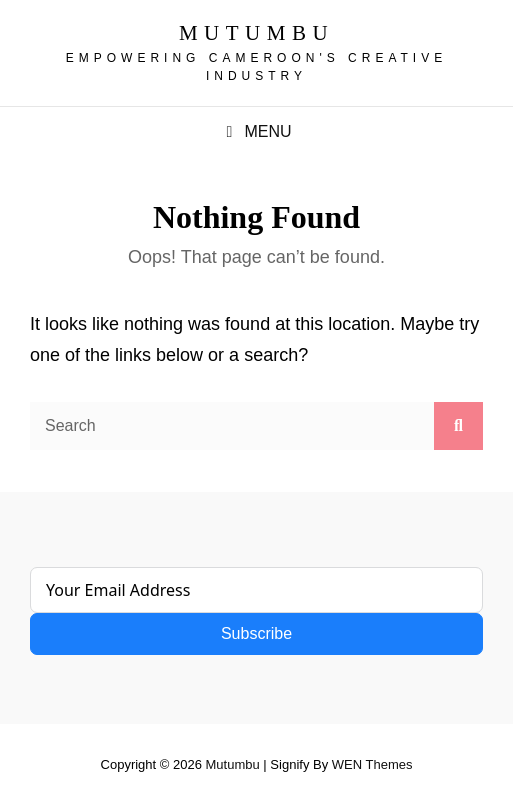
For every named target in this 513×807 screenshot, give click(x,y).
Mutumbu (256, 33)
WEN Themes (372, 764)
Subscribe (256, 633)
